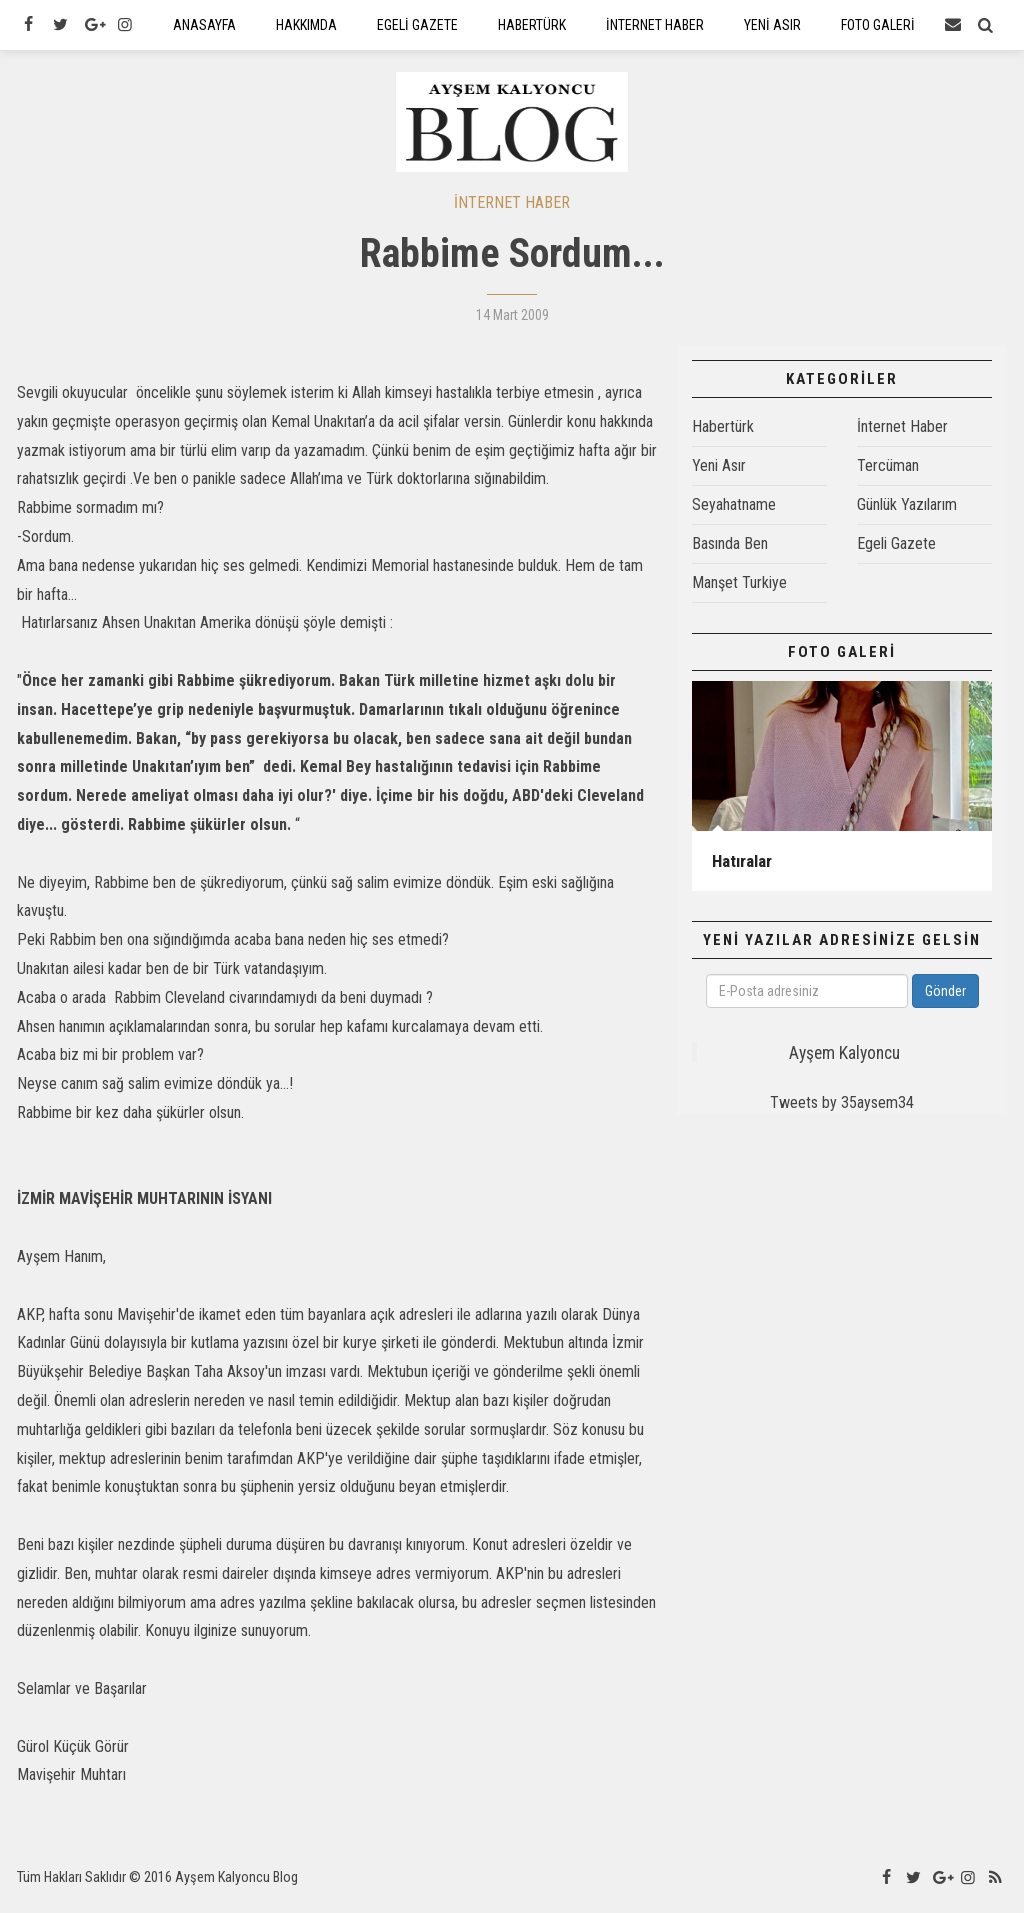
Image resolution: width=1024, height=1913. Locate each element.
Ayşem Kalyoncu (844, 1064)
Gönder (945, 1002)
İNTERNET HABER (512, 212)
